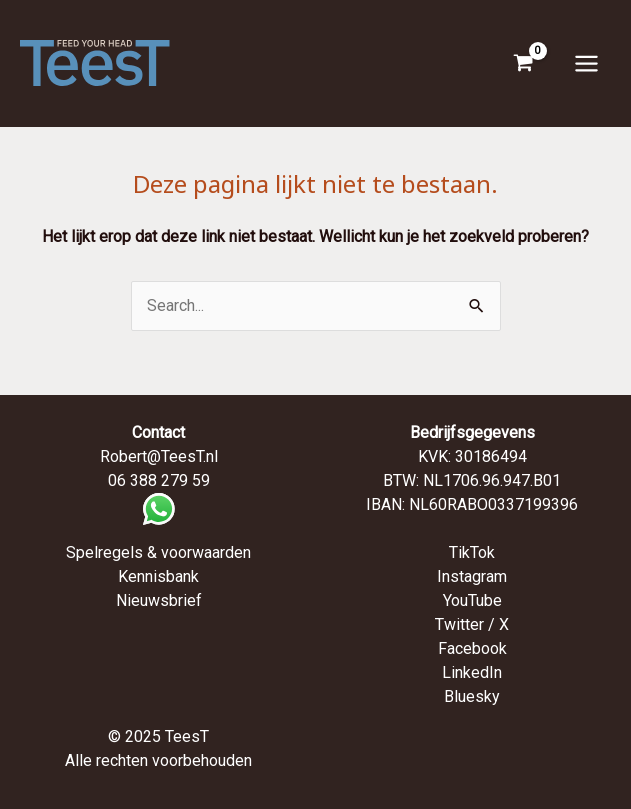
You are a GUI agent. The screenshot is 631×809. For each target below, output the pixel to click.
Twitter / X (472, 624)
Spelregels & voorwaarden (158, 552)
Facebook (472, 648)
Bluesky (472, 696)
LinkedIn (472, 672)
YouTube (472, 600)
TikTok (472, 552)
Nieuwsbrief (159, 600)
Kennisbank (158, 576)
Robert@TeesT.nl (159, 456)
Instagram (472, 576)
